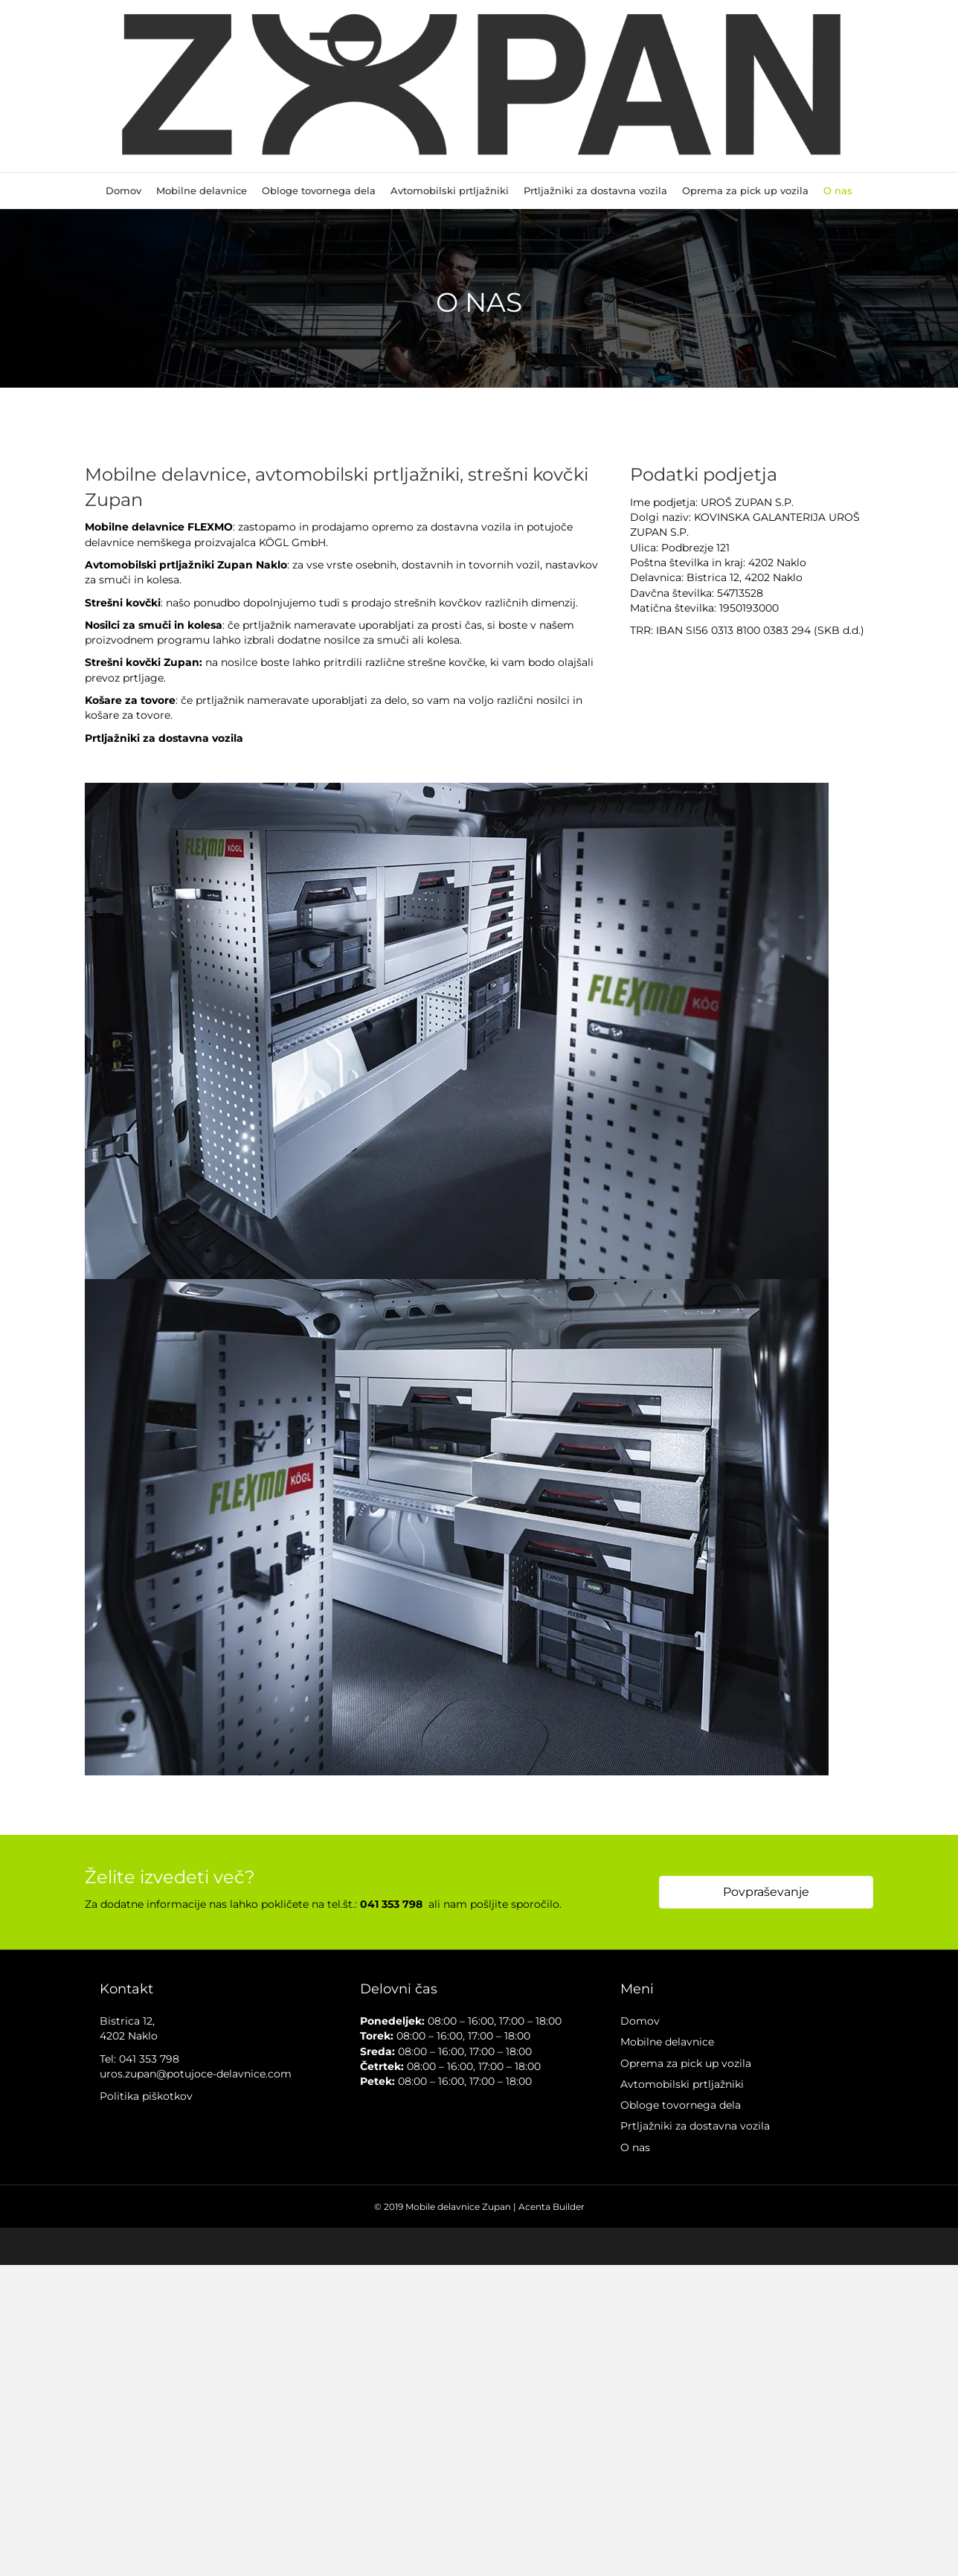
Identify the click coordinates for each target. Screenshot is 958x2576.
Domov (123, 190)
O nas (837, 190)
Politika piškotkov (146, 2096)
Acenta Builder (551, 2206)
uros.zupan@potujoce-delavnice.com (196, 2073)
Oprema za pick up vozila (745, 190)
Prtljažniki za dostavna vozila (595, 190)
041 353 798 (149, 2059)
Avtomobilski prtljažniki (449, 190)
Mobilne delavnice (201, 190)
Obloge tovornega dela (319, 190)
